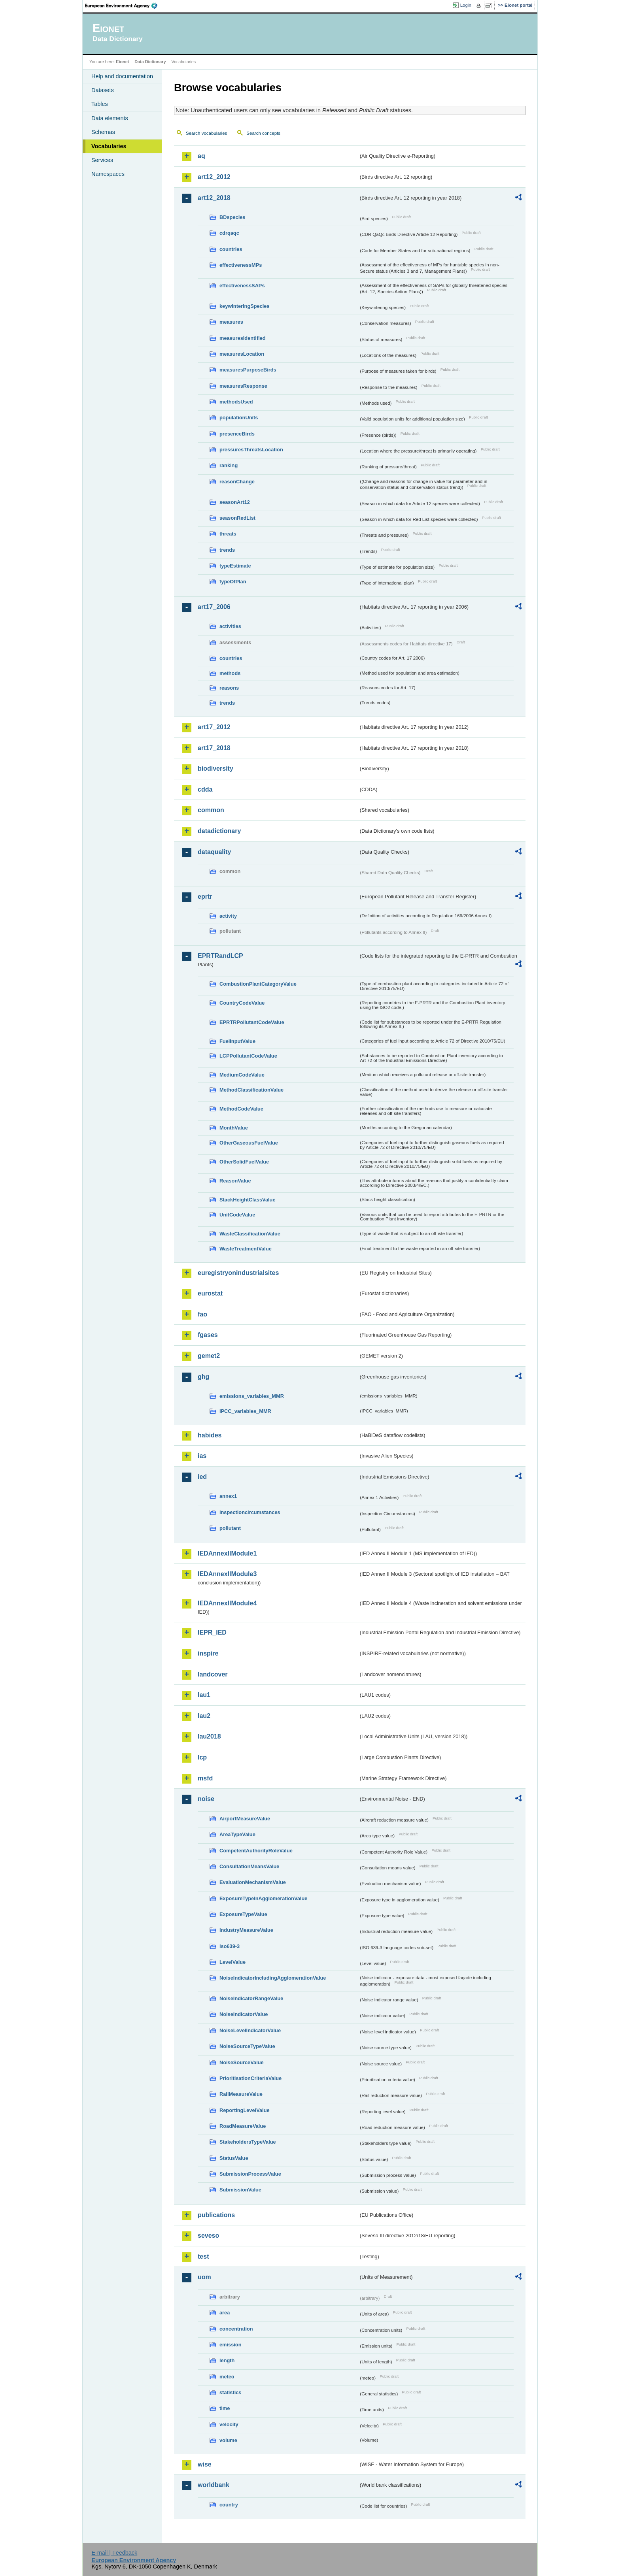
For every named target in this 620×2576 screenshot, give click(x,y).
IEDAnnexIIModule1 (227, 1553)
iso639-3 (229, 1946)
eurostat (210, 1293)
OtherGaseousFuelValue (248, 1143)
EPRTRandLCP (220, 955)
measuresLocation (241, 354)
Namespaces (108, 174)
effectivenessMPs (240, 265)
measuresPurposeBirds (247, 370)
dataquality (214, 852)
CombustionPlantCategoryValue (258, 984)
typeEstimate (235, 566)
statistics (230, 2392)
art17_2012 (214, 727)
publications (216, 2215)
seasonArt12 (234, 502)
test (203, 2256)
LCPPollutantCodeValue (248, 1056)
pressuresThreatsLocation (251, 450)
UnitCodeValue (237, 1215)
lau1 (204, 1695)
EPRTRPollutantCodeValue (251, 1022)
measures (231, 322)
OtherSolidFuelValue (244, 1162)
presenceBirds (237, 434)
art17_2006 (214, 606)
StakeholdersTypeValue (247, 2142)
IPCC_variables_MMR (245, 1411)
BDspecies (232, 217)
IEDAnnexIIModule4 (227, 1603)
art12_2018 (214, 197)
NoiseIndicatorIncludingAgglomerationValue (272, 1978)
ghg (203, 1376)
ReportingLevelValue (244, 2110)
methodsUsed (236, 402)
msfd (205, 1778)
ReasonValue (235, 1181)
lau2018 (209, 1736)
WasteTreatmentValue (245, 1249)
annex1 (228, 1496)
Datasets (102, 90)
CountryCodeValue (242, 1003)
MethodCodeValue (241, 1109)
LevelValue (232, 1962)
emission (230, 2345)
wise (205, 2464)
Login (465, 5)
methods (229, 673)
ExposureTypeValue (243, 1914)
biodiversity (215, 768)
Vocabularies (109, 146)
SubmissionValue (240, 2190)
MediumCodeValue (242, 1075)
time (224, 2408)
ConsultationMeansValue (249, 1866)
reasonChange (237, 482)
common (211, 810)
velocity (228, 2424)
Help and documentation (122, 76)
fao (202, 1314)
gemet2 (209, 1355)
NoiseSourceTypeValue (247, 2046)
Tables (99, 104)
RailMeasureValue (241, 2094)
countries (230, 249)
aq (201, 156)
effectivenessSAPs (242, 286)
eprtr (205, 896)
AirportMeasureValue (244, 1819)
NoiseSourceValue (241, 2062)
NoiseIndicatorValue (243, 2014)
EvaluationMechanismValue (252, 1882)
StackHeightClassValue (247, 1200)
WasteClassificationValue (249, 1234)
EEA (124, 5)
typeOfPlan (232, 582)
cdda (205, 789)
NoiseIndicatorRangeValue (251, 1998)
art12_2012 (214, 176)
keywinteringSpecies (244, 306)
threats (227, 534)
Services (102, 160)
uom (204, 2277)
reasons (229, 688)
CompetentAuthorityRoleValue (256, 1851)
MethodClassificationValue (251, 1090)
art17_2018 (214, 748)
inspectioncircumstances (249, 1512)
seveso (208, 2235)
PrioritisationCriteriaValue (250, 2078)
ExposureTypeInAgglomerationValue (263, 1898)
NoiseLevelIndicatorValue (250, 2030)
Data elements (109, 118)
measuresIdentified (242, 338)
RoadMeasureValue (242, 2126)
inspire (208, 1653)
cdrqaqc (229, 233)
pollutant (230, 1528)
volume (228, 2440)
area (224, 2313)
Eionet (122, 61)
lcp (202, 1757)
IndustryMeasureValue (246, 1930)
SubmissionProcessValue (250, 2174)
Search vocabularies (206, 133)
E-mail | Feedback (114, 2553)
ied (202, 1476)
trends (227, 550)
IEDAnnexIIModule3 (227, 1574)
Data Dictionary (150, 61)
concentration (236, 2329)
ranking (228, 465)
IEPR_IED (212, 1632)
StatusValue (233, 2158)
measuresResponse (243, 386)
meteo (226, 2377)
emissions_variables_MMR (251, 1396)
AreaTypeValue (237, 1834)
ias (202, 1455)
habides (209, 1435)
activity (228, 916)
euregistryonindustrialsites (238, 1272)
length (226, 2360)
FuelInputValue (237, 1041)
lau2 (204, 1715)
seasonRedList (237, 518)
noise (206, 1798)
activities (230, 626)
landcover (213, 1674)
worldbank (213, 2485)
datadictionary (219, 831)
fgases (208, 1334)
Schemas (103, 132)
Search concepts (263, 133)
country (228, 2505)
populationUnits (238, 418)
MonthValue (233, 1128)
